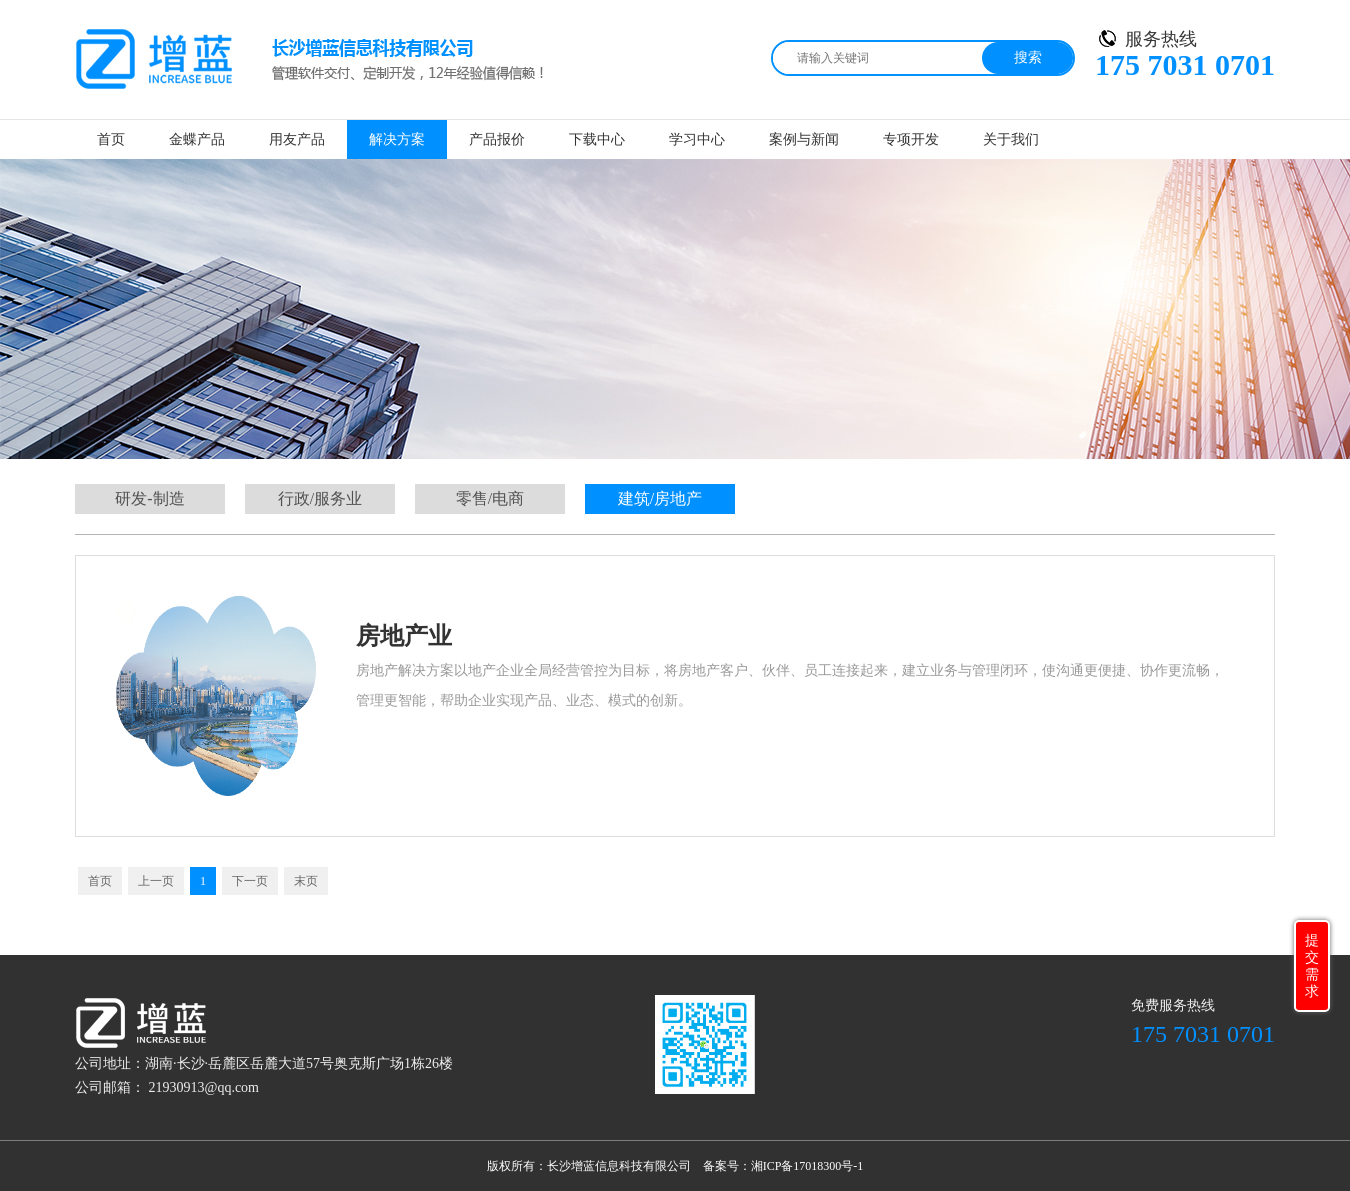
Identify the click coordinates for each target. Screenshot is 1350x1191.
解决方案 (397, 139)
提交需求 (1312, 966)
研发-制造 (149, 498)
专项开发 (911, 139)
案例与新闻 (804, 139)
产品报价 (497, 139)
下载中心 (597, 139)
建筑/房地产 (660, 498)
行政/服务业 (320, 498)
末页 (306, 881)
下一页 (250, 881)
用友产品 (297, 139)
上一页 (156, 881)
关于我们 (1011, 139)
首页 (111, 139)
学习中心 (697, 139)
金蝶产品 (197, 139)
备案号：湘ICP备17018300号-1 (783, 1166)
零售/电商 (490, 498)
